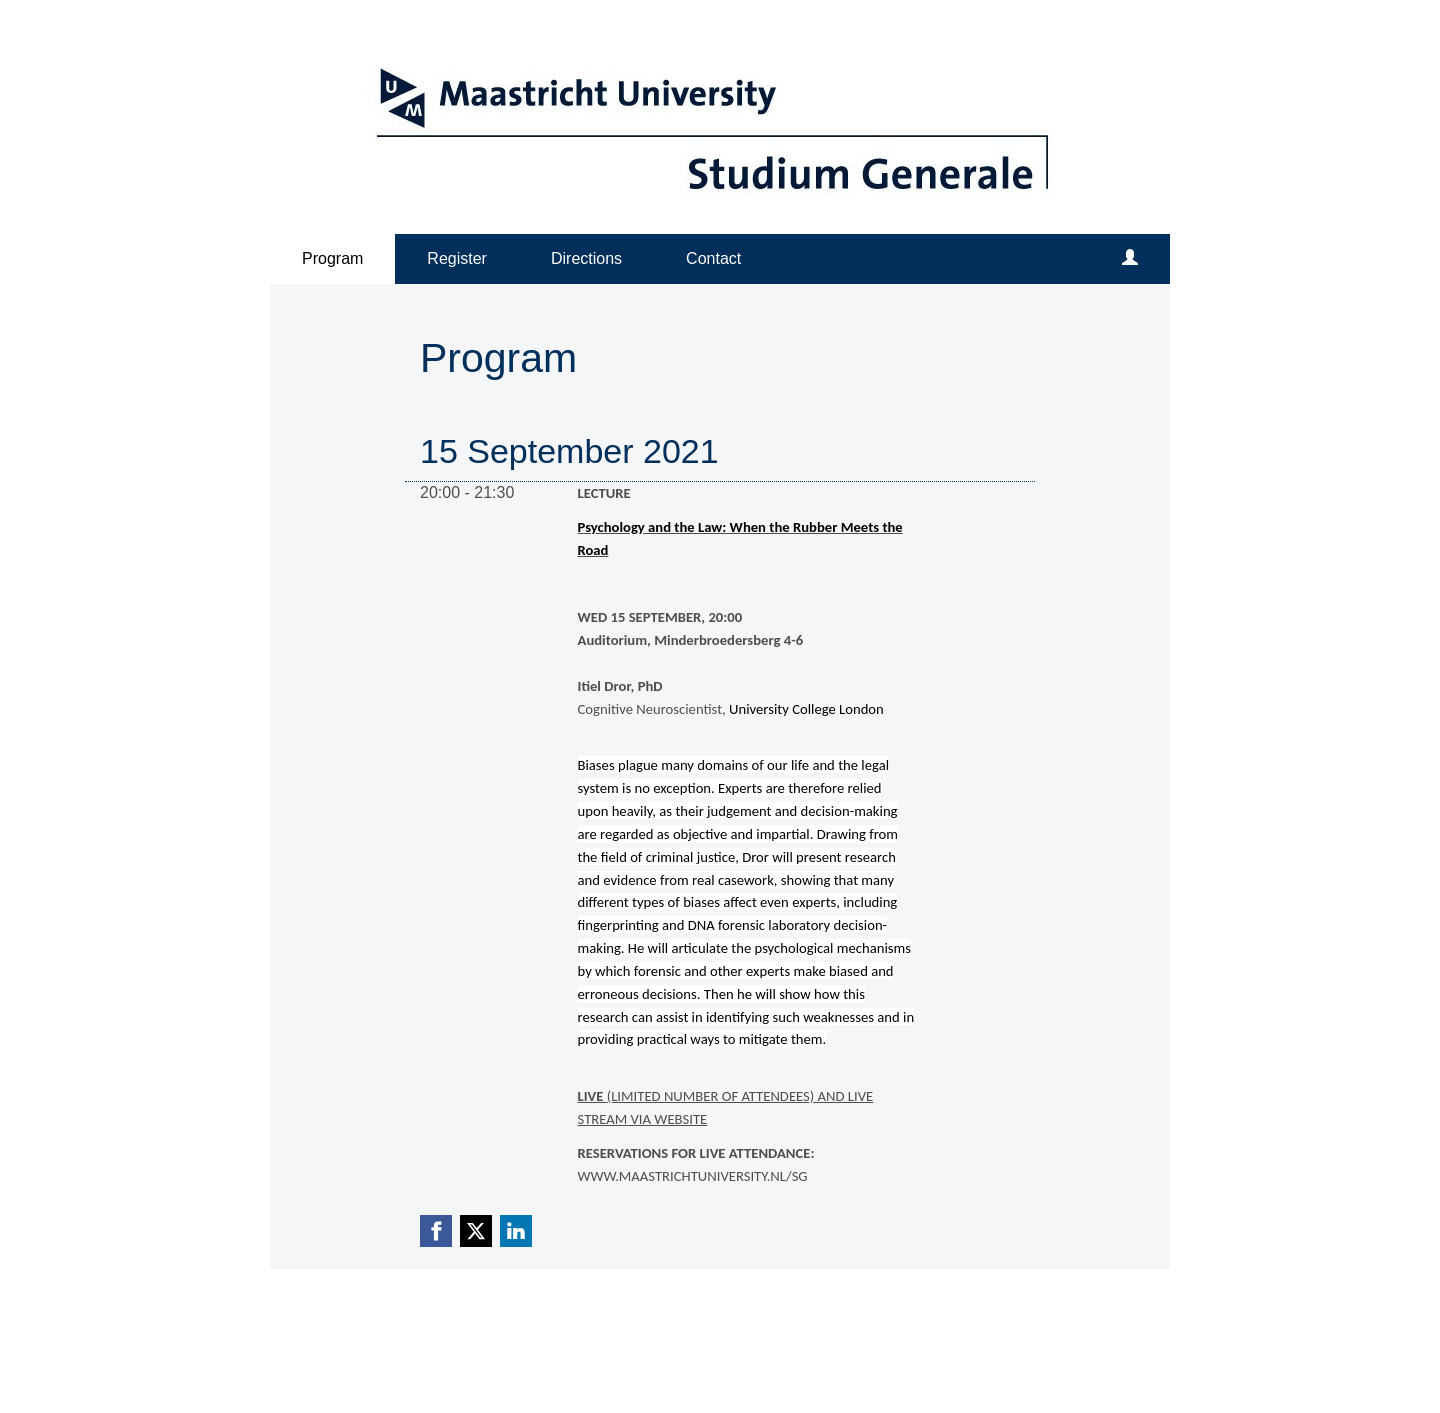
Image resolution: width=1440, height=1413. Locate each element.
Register (457, 258)
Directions (586, 258)
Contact (713, 258)
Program (332, 258)
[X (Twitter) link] (476, 1231)
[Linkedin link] (516, 1231)
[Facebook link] (436, 1231)
